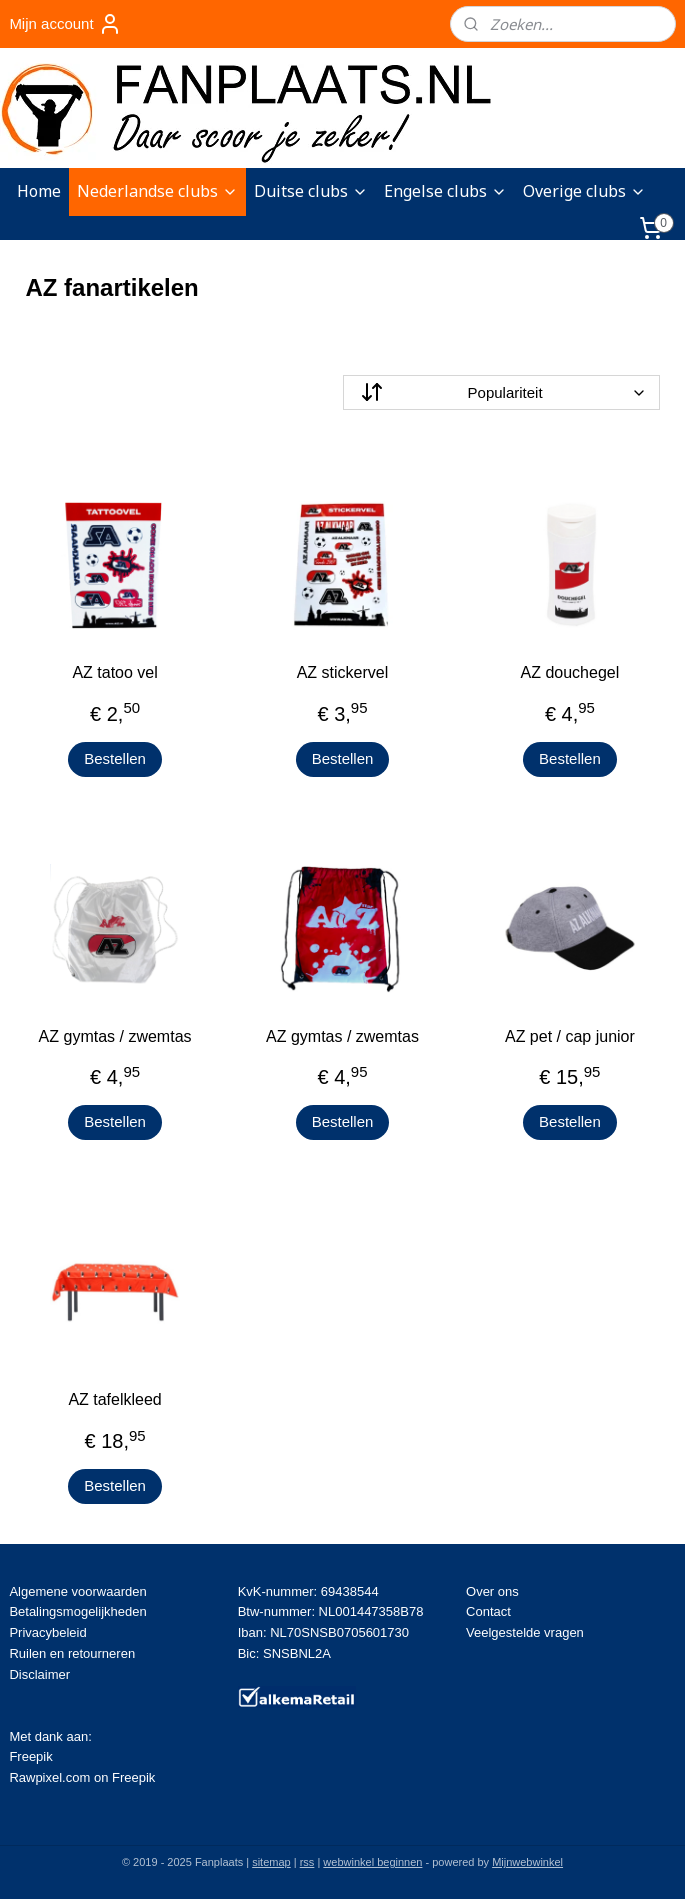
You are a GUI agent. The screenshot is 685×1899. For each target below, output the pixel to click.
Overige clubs (584, 191)
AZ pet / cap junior (570, 1036)
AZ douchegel (570, 672)
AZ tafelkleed (114, 1399)
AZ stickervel (343, 672)
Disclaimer (39, 1674)
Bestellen (115, 758)
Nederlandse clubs (157, 191)
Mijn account (65, 24)
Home (39, 191)
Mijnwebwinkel (527, 1862)
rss (307, 1862)
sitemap (271, 1862)
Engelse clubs (445, 191)
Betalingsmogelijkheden (77, 1611)
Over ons (492, 1591)
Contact (488, 1611)
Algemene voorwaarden (77, 1591)
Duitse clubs (311, 191)
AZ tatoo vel (114, 672)
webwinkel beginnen (372, 1862)
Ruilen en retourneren (72, 1653)
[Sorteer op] (501, 392)
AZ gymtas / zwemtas (115, 1036)
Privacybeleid (47, 1632)
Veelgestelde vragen (525, 1632)
